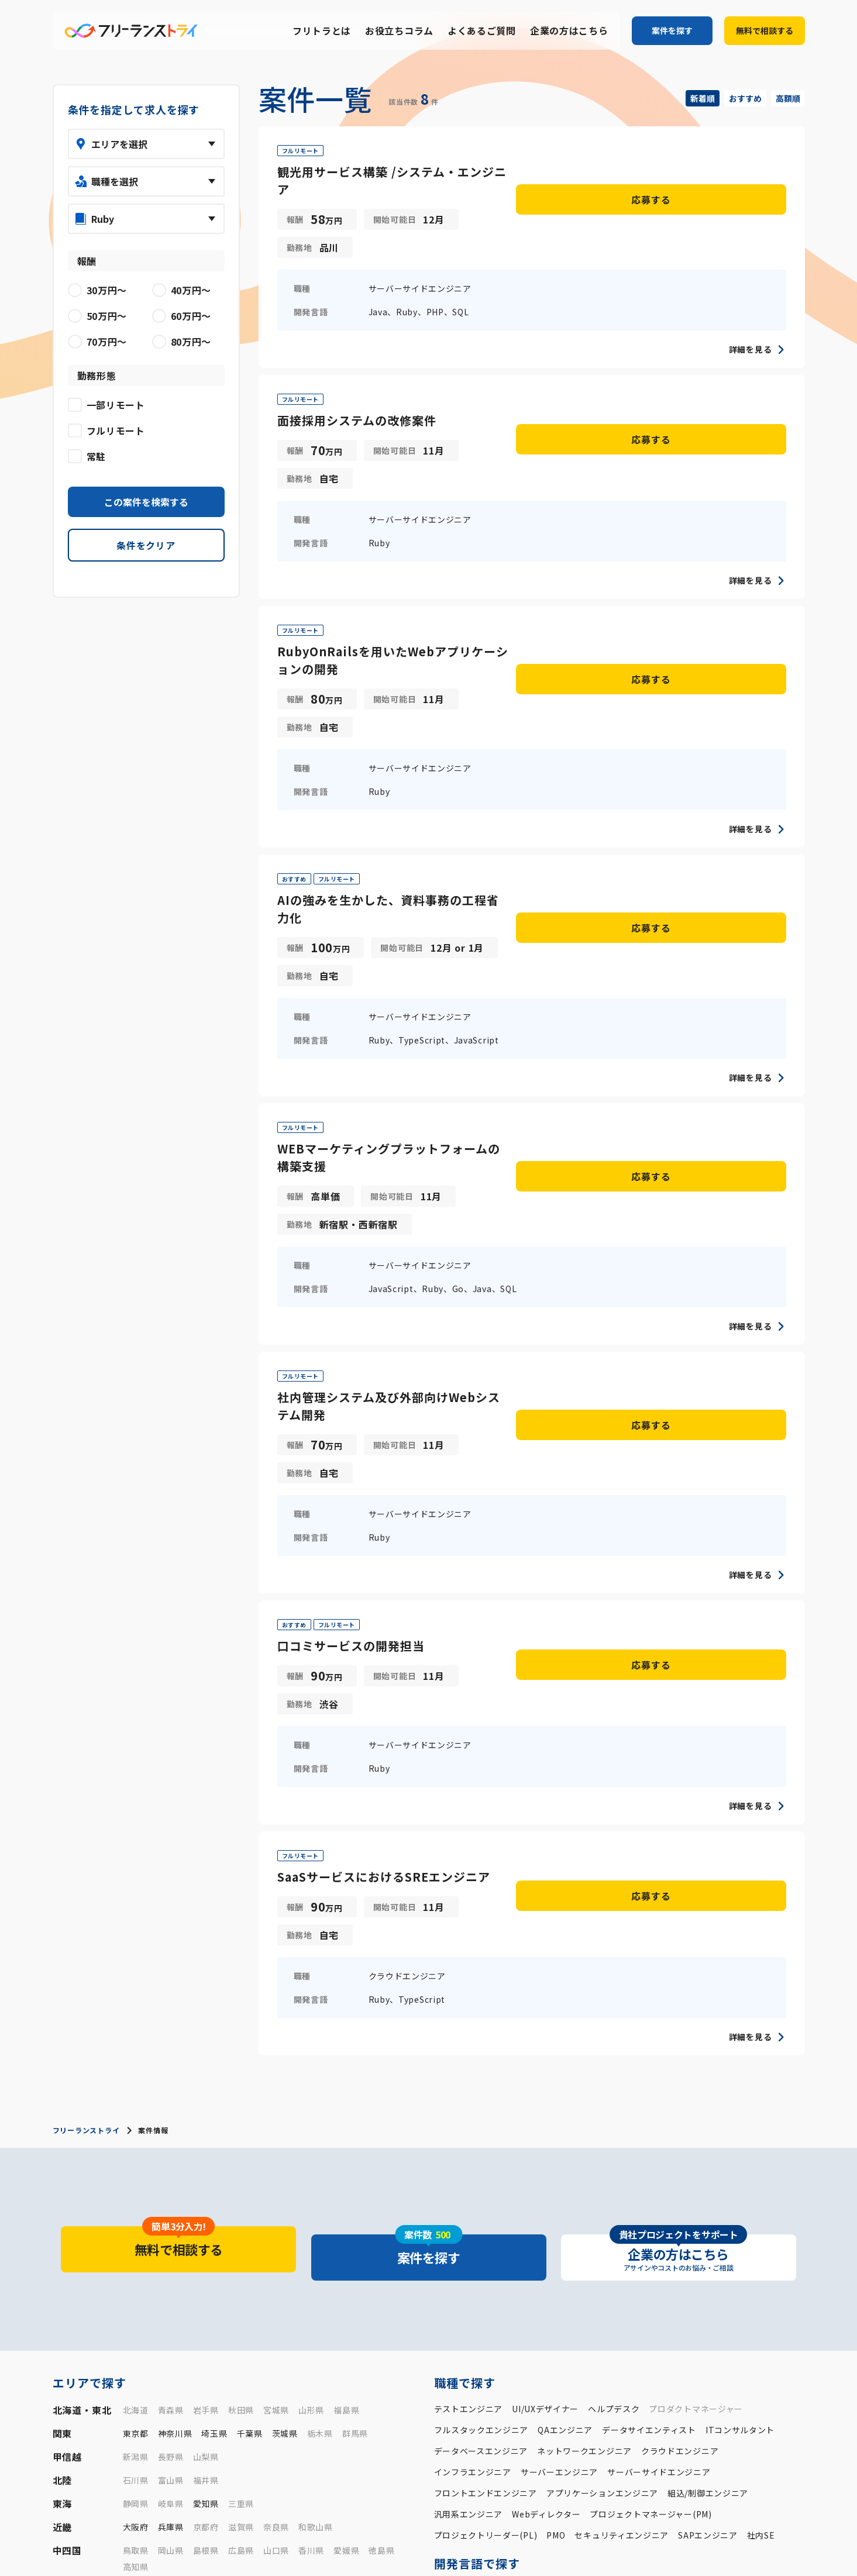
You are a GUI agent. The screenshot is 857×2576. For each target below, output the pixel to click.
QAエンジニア (565, 2101)
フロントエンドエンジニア (485, 2165)
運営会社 (647, 2553)
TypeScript (724, 2282)
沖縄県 (390, 2262)
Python (504, 2261)
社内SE (761, 2207)
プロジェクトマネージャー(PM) (650, 2186)
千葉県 (250, 2105)
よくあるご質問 (482, 31)
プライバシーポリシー (713, 2553)
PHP (471, 2261)
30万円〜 (452, 2358)
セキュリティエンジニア (621, 2207)
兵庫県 (171, 2199)
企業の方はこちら (569, 31)
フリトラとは (321, 31)
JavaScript (668, 2282)
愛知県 (206, 2175)
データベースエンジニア (481, 2123)
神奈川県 (175, 2105)
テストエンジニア (468, 2080)
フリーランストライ (86, 1818)
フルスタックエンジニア (481, 2101)
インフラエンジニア (472, 2144)
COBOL (540, 2282)
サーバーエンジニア (559, 2144)
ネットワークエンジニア (584, 2123)
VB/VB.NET (587, 2282)
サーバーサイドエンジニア (658, 2144)
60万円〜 (588, 2358)
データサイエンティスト (649, 2101)
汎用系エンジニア (468, 2186)
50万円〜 (543, 2358)
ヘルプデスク (613, 2080)
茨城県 (285, 2105)
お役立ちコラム (399, 31)
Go (770, 2261)
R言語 (477, 2282)
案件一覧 (481, 2534)
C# (623, 2261)
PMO (555, 2207)
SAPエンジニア (708, 2207)
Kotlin (651, 2261)
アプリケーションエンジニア (602, 2165)
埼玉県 (214, 2105)
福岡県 (136, 2262)
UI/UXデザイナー (545, 2080)
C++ (601, 2261)
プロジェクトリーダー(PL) (486, 2207)
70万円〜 (633, 2358)
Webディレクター (546, 2186)
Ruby (541, 2261)
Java (443, 2261)
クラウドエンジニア (679, 2123)
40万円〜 (497, 2358)
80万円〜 (678, 2358)
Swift (685, 2261)
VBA (506, 2282)
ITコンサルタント (740, 2101)
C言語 (571, 2261)
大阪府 (136, 2199)
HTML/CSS (779, 2282)
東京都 (136, 2105)
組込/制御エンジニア (707, 2165)
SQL (442, 2303)
